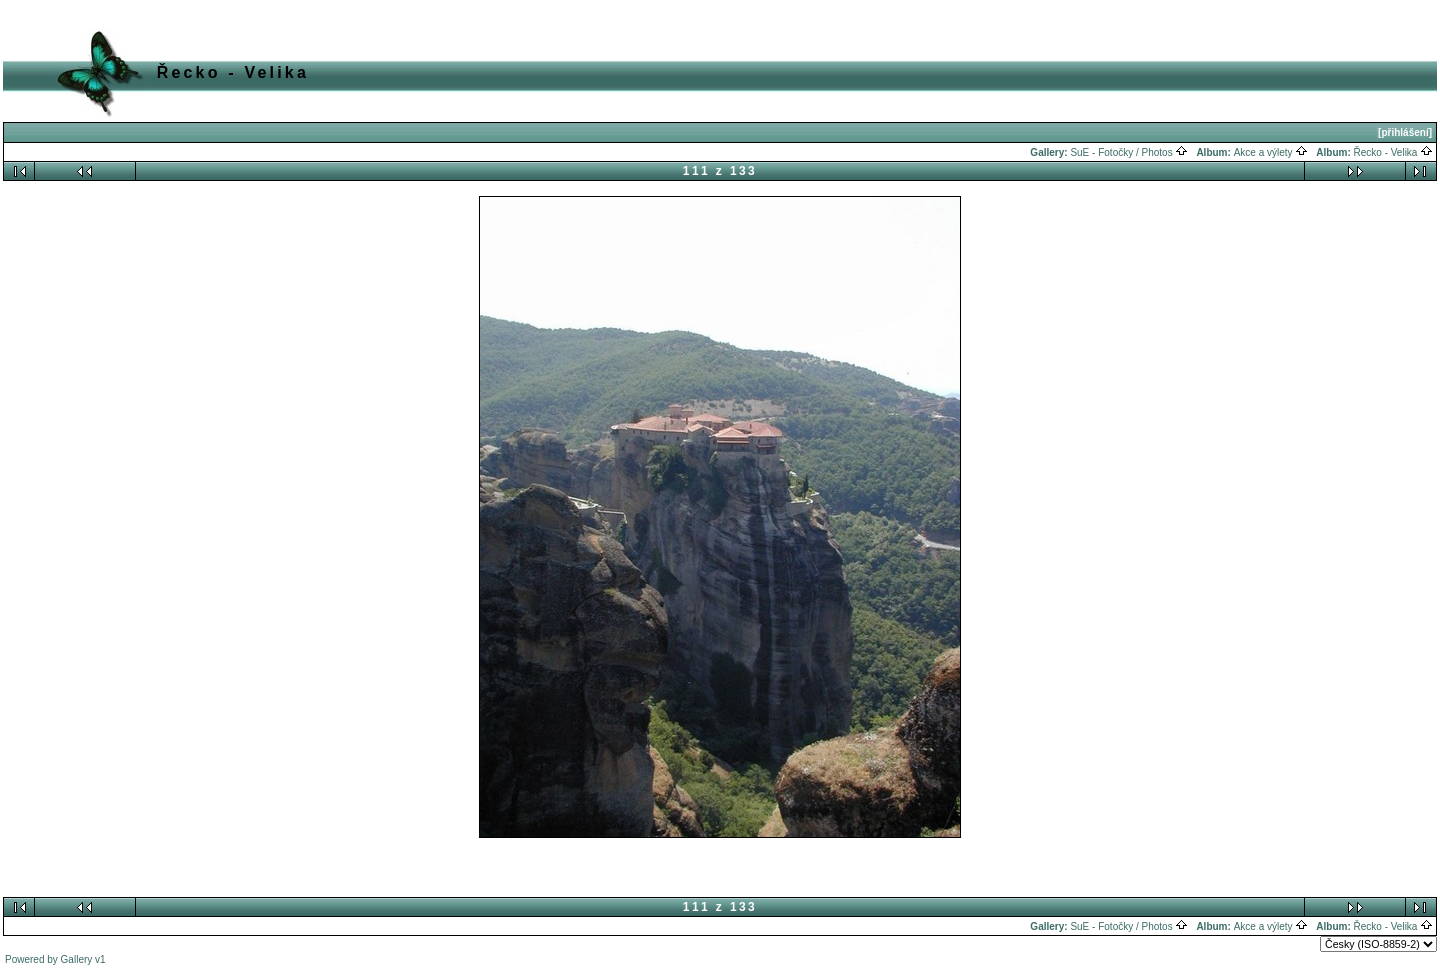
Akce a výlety (1271, 152)
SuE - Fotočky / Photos (1129, 152)
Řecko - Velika (1394, 152)
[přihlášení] (1405, 132)
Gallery (77, 959)
